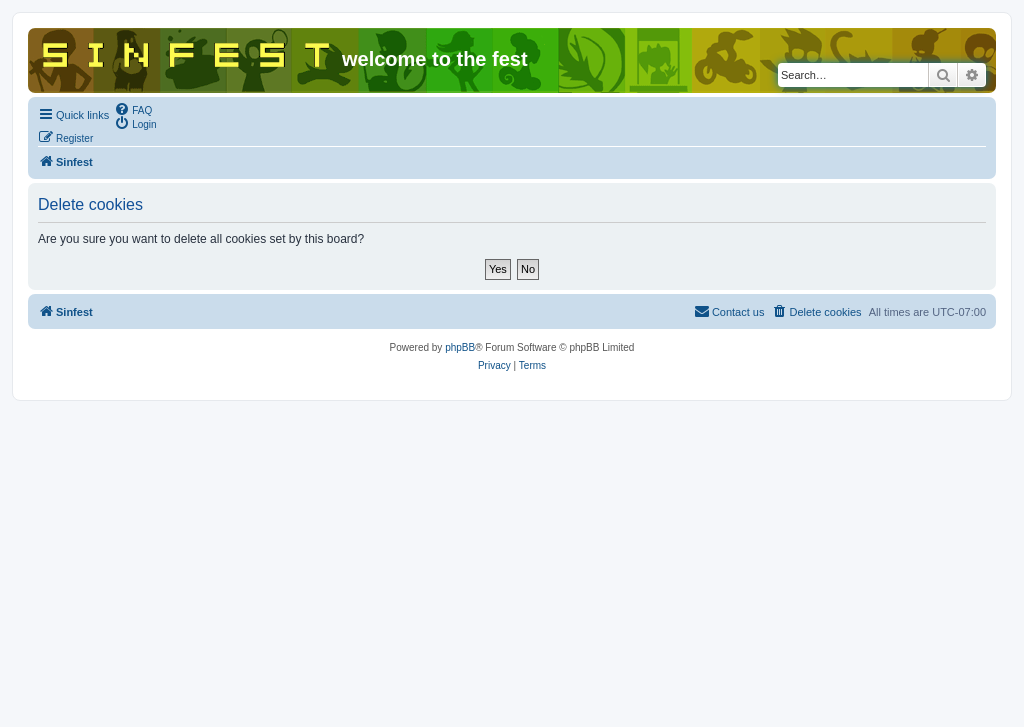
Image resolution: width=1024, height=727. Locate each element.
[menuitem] (133, 109)
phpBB (460, 347)
